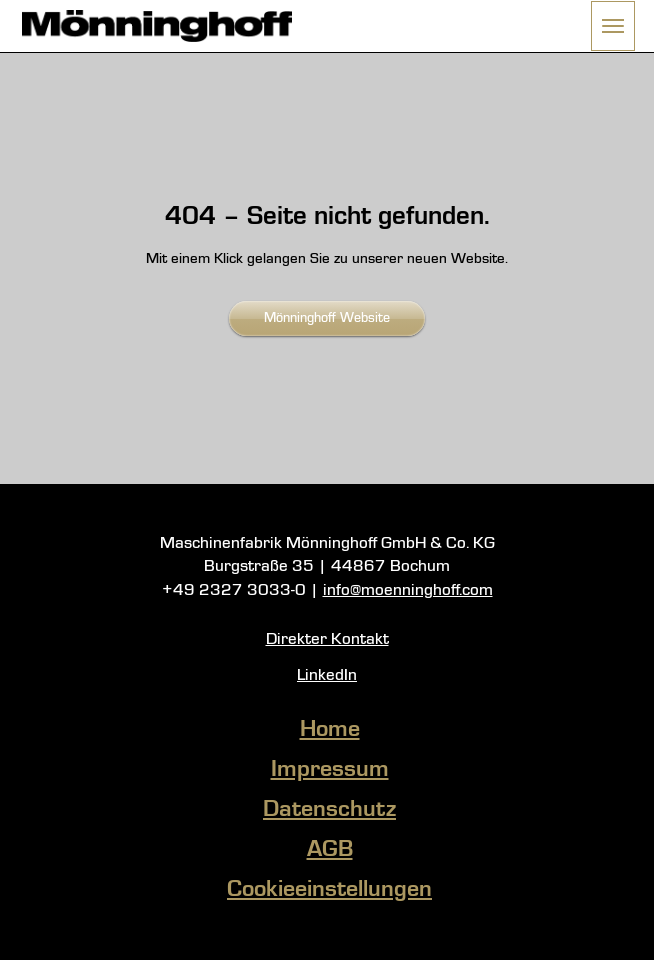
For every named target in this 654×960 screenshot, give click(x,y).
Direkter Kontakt (327, 639)
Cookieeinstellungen (329, 890)
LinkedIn (327, 675)
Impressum (330, 770)
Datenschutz (329, 810)
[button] (613, 26)
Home (330, 730)
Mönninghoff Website (327, 318)
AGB (330, 850)
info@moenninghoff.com (408, 590)
